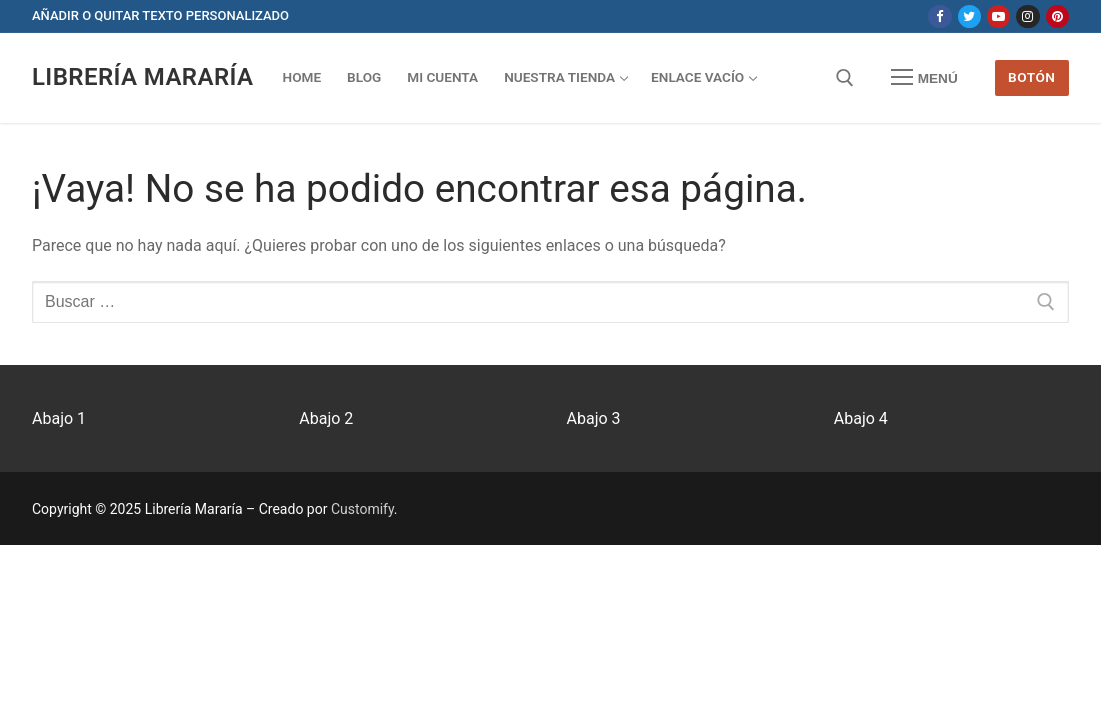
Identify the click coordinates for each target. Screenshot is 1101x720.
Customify (362, 509)
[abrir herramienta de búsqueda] (845, 78)
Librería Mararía (143, 77)
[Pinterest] (1057, 16)
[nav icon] (924, 78)
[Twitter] (969, 16)
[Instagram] (1027, 16)
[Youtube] (998, 16)
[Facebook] (939, 16)
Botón (1031, 77)
